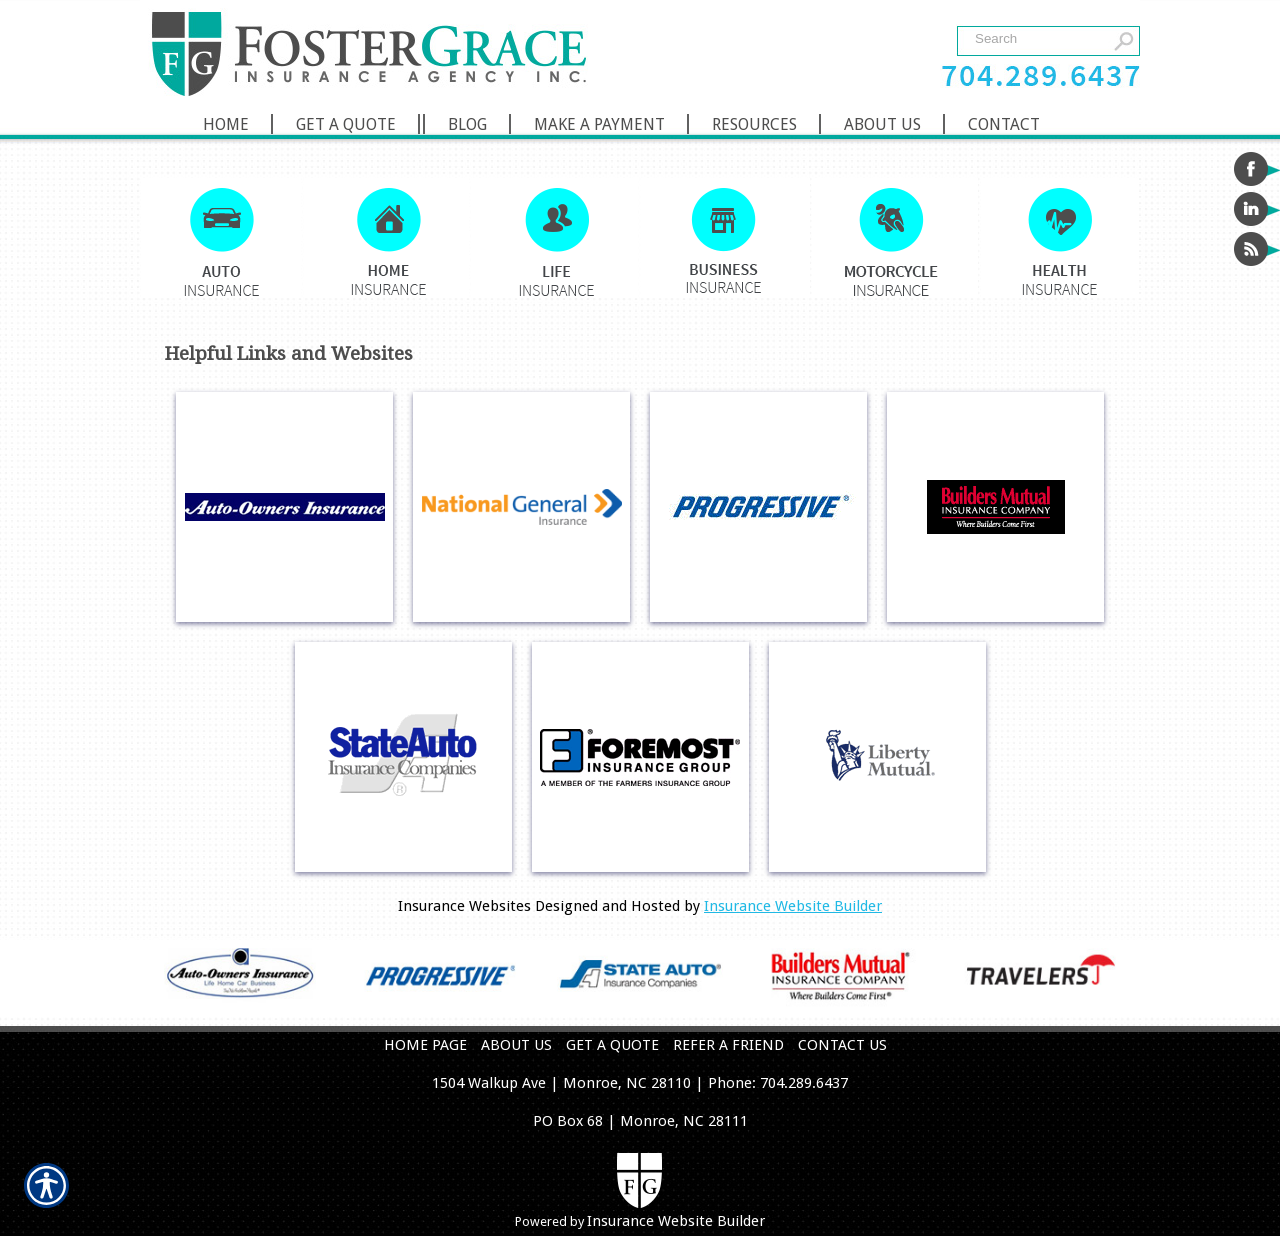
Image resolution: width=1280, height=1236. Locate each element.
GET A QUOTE (612, 1045)
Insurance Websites (464, 906)
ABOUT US (516, 1045)
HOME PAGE (425, 1045)
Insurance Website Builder (793, 906)
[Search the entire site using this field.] (1037, 38)
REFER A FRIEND (728, 1045)
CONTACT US (842, 1045)
